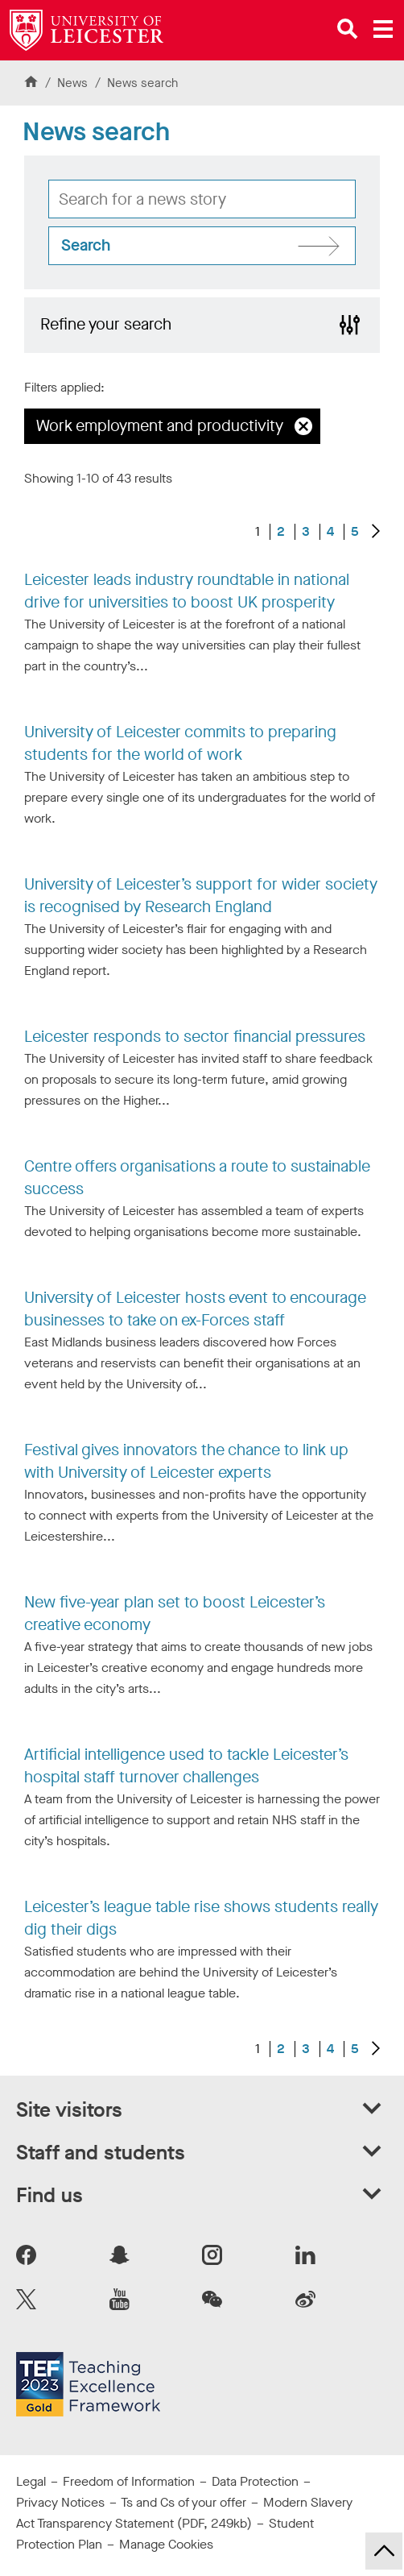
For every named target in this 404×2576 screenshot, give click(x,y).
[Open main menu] (383, 29)
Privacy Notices (60, 2502)
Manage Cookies (166, 2544)
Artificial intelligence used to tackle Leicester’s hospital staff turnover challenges (186, 1766)
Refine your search (105, 324)
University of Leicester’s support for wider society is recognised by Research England (200, 895)
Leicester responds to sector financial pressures (194, 1036)
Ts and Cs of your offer (183, 2502)
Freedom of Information (129, 2481)
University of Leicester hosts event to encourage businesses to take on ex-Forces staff (195, 1309)
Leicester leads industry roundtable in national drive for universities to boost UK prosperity (186, 591)
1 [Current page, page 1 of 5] (257, 532)
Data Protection (255, 2481)
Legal (31, 2481)
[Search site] (202, 245)
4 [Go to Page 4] (330, 532)
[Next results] (376, 532)
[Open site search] (348, 29)
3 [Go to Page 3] (306, 532)
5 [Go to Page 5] (355, 532)
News (74, 83)
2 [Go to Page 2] (281, 532)
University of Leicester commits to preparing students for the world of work (180, 743)
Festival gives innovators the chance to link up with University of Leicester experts (186, 1461)
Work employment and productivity (159, 426)
